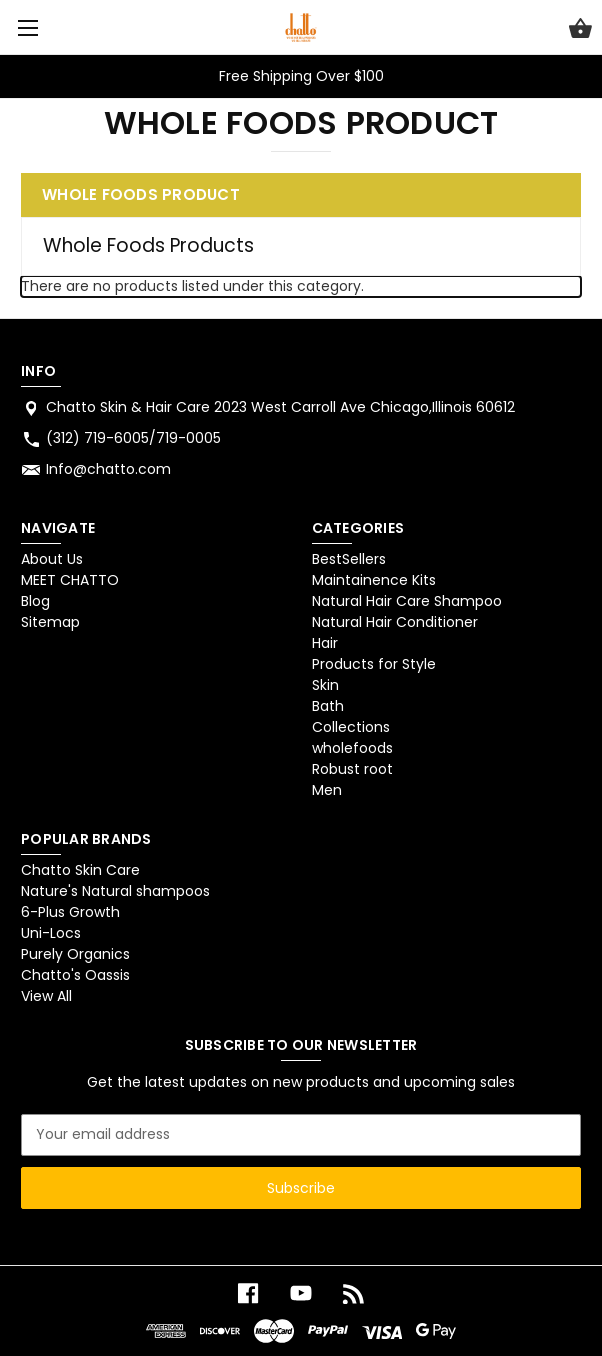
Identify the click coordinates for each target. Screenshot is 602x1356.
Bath (328, 706)
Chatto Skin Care (80, 870)
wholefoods (352, 748)
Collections (351, 727)
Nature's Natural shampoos (115, 891)
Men (327, 790)
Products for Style (374, 664)
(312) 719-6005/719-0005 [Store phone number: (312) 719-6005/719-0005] (133, 438)
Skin (325, 685)
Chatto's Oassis (75, 975)
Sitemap (50, 622)
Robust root (352, 769)
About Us (52, 559)
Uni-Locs (51, 933)
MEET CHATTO (70, 580)
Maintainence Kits (374, 580)
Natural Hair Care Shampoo (407, 601)
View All (46, 996)
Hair (325, 643)
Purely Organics (75, 954)
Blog (35, 601)
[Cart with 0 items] (580, 31)
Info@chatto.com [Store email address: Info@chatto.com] (108, 469)
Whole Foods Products (148, 245)
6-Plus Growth (70, 912)
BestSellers (349, 559)
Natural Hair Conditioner (395, 622)
